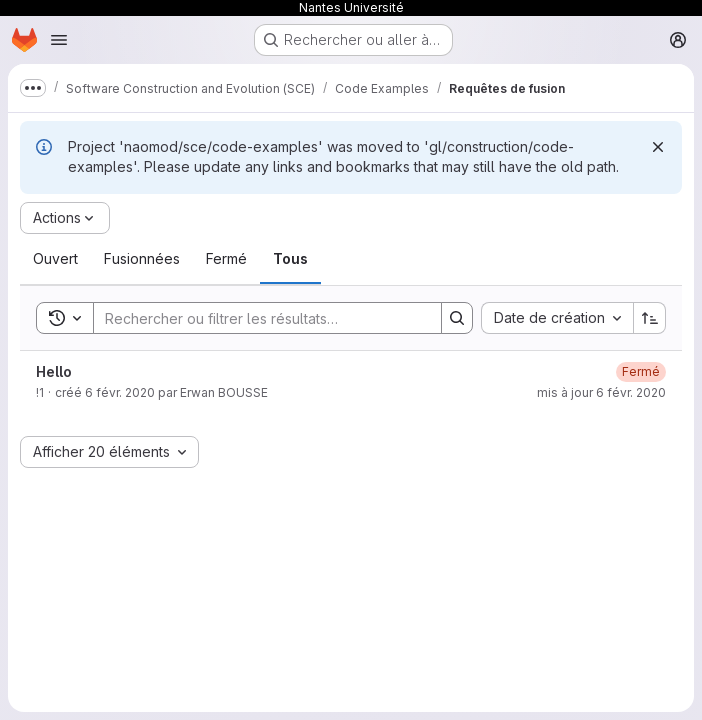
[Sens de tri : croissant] (650, 318)
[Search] (257, 318)
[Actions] (65, 218)
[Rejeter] (658, 147)
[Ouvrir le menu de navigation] (59, 40)
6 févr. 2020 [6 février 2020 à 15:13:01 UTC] (120, 392)
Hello (54, 371)
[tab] (55, 259)
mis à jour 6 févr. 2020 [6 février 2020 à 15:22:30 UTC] (601, 392)
